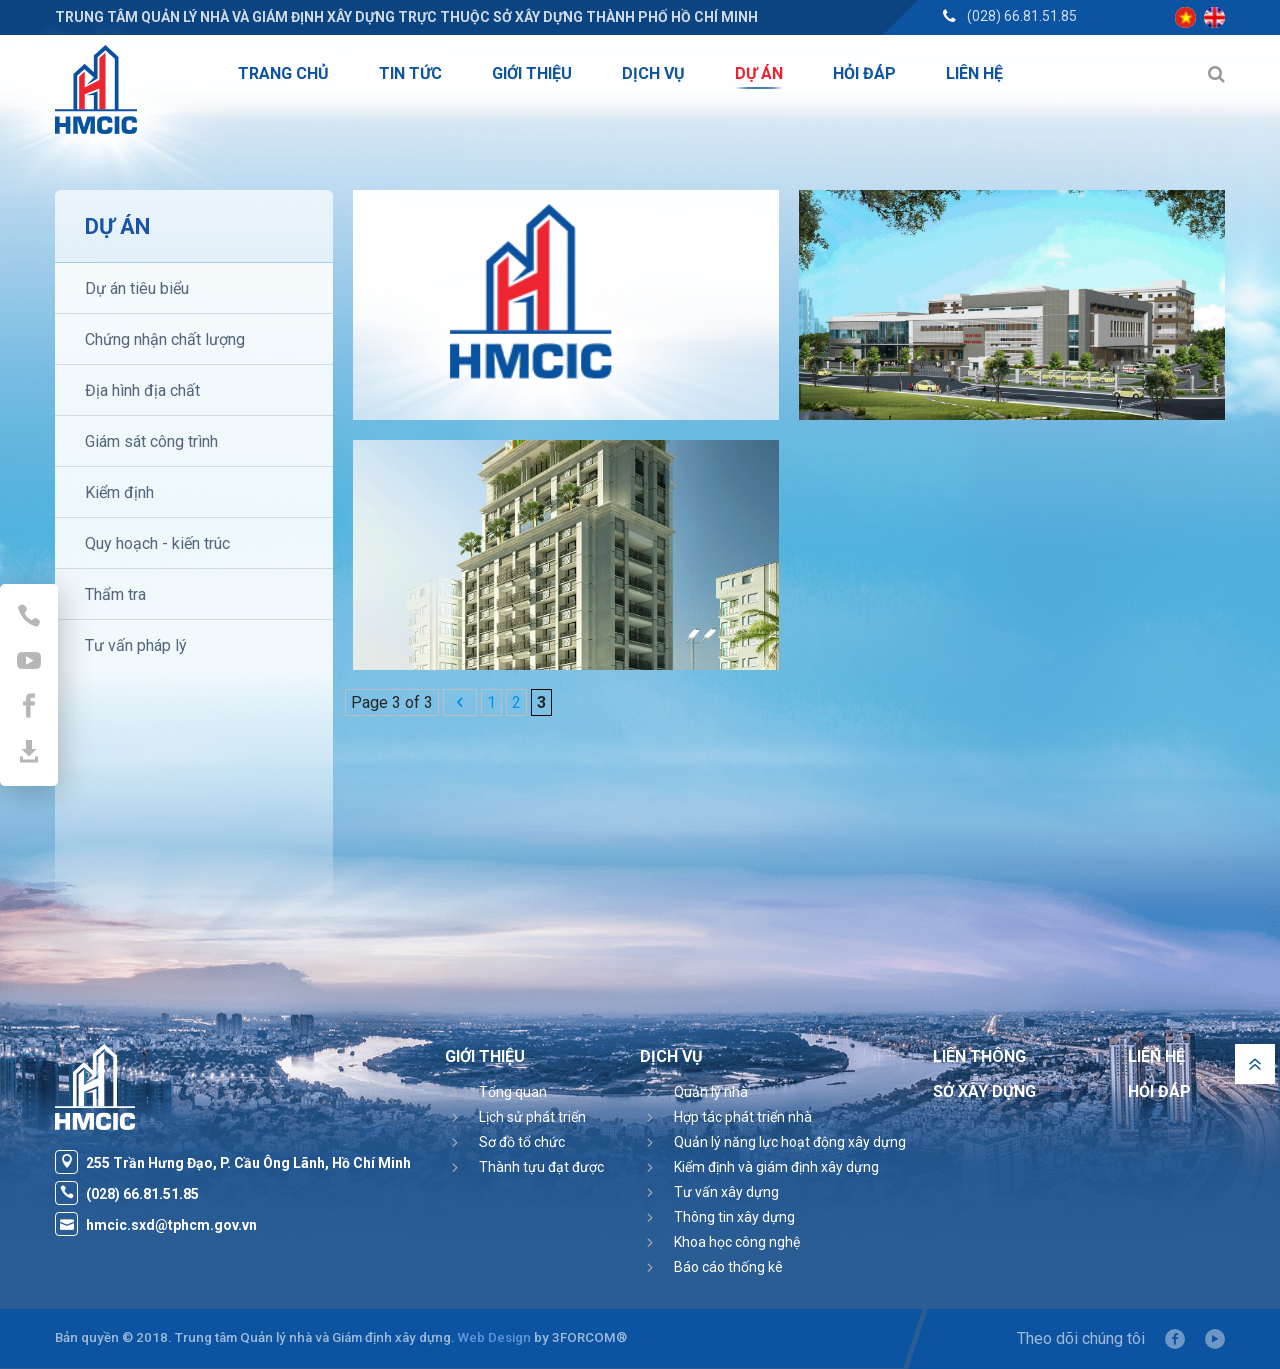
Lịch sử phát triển (532, 1117)
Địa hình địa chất (142, 390)
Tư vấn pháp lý (136, 645)
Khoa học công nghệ (737, 1242)
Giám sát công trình (151, 441)
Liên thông (979, 1056)
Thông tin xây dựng (734, 1217)
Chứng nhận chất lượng (165, 339)
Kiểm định (119, 492)
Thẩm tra (115, 594)
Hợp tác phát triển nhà (743, 1117)
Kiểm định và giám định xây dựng (776, 1167)
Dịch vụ (671, 1056)
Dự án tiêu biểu (137, 288)
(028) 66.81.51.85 (1022, 16)
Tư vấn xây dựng (726, 1192)
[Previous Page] (460, 702)
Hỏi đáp (1159, 1091)
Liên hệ (1156, 1056)
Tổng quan (513, 1092)
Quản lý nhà (711, 1092)
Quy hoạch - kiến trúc (157, 543)
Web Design (494, 1337)
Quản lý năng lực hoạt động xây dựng (790, 1142)
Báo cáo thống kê (728, 1267)
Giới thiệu (485, 1056)
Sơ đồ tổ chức (522, 1142)
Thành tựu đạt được (541, 1167)
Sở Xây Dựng (984, 1091)
